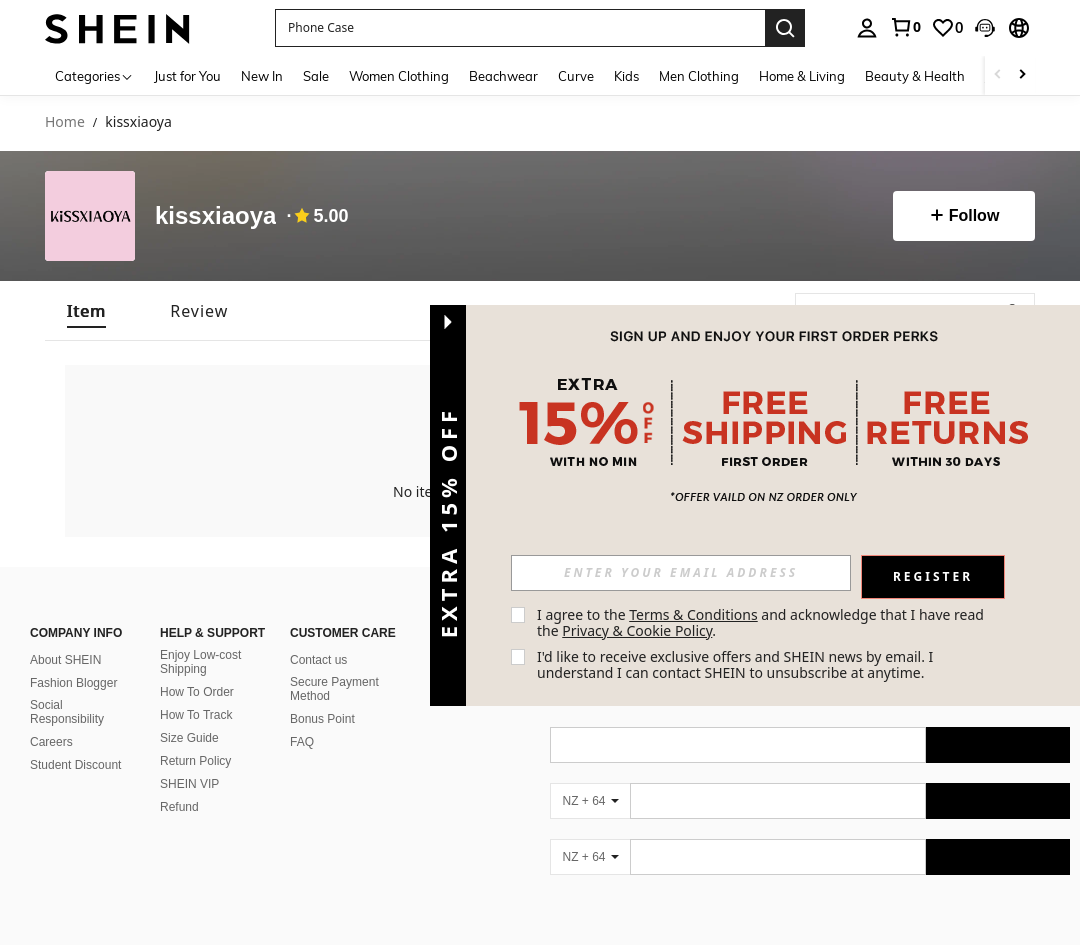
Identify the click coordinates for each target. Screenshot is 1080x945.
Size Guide (189, 738)
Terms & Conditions (693, 614)
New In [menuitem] (262, 76)
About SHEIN (65, 660)
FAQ (302, 742)
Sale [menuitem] (316, 76)
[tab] (86, 311)
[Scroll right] (1022, 75)
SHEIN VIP (189, 784)
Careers (51, 742)
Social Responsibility (67, 712)
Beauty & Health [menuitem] (915, 76)
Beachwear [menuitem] (503, 76)
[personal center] (867, 28)
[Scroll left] (998, 75)
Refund (179, 807)
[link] (905, 27)
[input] (681, 573)
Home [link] (65, 122)
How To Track (196, 715)
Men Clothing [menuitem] (699, 76)
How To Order (197, 692)
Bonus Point (322, 719)
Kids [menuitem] (626, 76)
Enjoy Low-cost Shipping (200, 662)
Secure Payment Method (334, 689)
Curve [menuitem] (576, 76)
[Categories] (94, 75)
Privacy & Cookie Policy (637, 630)
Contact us (318, 660)
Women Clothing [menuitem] (399, 76)
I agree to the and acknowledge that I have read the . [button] (762, 622)
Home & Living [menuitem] (802, 76)
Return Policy (195, 761)
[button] (985, 28)
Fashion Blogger (73, 683)
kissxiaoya (215, 216)
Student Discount (75, 765)
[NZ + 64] (590, 801)
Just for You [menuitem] (187, 76)
